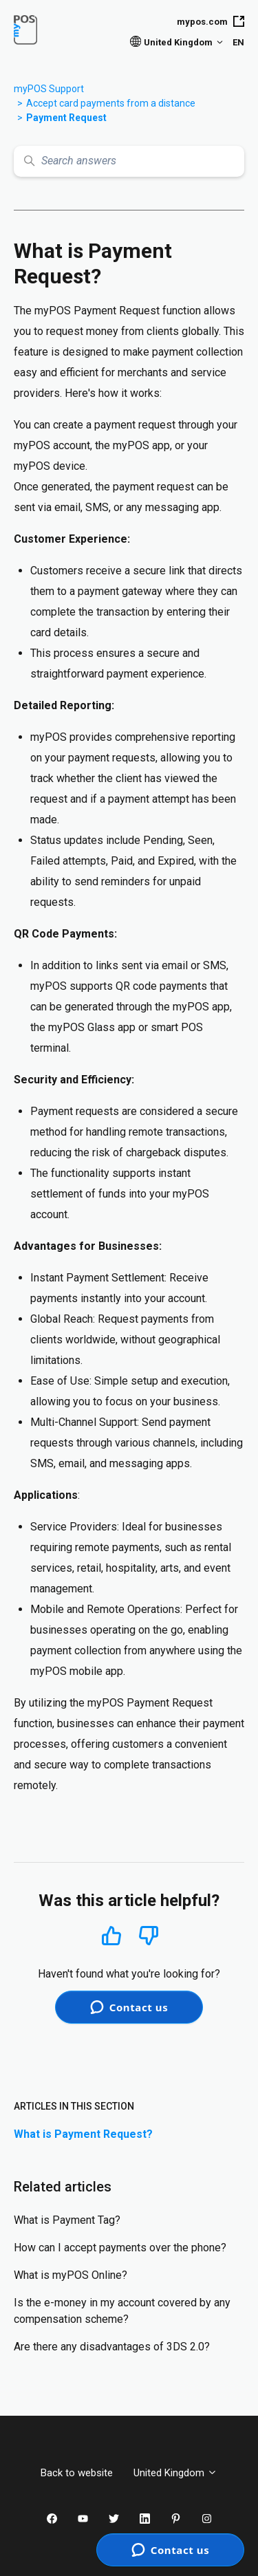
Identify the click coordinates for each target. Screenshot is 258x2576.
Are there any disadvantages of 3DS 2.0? (112, 2346)
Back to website (77, 2473)
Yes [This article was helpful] (111, 1935)
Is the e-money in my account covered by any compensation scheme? (122, 2311)
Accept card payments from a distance (110, 103)
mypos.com (210, 21)
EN (238, 42)
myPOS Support (49, 88)
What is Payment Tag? (67, 2220)
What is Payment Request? (83, 2134)
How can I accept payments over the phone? (120, 2247)
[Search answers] (129, 161)
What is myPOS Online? (70, 2275)
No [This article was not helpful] (148, 1935)
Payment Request (66, 117)
